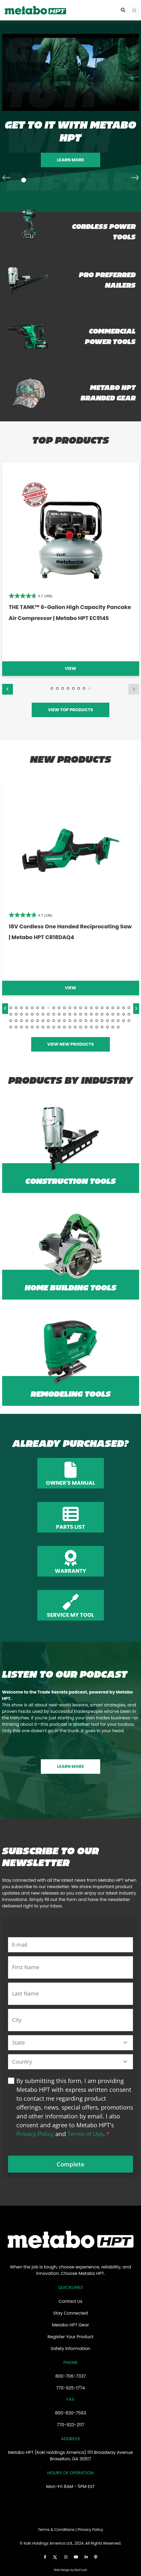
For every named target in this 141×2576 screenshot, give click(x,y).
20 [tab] (112, 1007)
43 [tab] (112, 1014)
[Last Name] (70, 1994)
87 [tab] (102, 1027)
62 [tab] (91, 1020)
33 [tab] (59, 1014)
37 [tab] (80, 1014)
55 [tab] (53, 1020)
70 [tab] (10, 1027)
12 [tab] (69, 1007)
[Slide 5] (77, 180)
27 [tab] (27, 1014)
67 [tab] (118, 1020)
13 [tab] (75, 1007)
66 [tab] (112, 1020)
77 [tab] (48, 1027)
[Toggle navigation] (134, 10)
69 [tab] (129, 1020)
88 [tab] (107, 1027)
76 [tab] (43, 1027)
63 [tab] (96, 1020)
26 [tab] (21, 1014)
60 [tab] (80, 1020)
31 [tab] (48, 1014)
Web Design (62, 2570)
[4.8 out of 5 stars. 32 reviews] (29, 596)
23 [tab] (129, 1007)
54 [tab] (48, 1020)
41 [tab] (102, 1014)
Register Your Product (70, 2337)
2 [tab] (57, 688)
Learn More (70, 160)
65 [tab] (107, 1020)
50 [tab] (27, 1020)
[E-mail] (70, 1944)
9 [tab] (53, 1007)
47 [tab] (10, 1020)
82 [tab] (75, 1027)
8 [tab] (89, 688)
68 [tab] (123, 1020)
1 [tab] (51, 688)
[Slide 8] (117, 180)
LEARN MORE (70, 1766)
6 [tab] (78, 688)
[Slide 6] (90, 180)
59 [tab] (75, 1020)
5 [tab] (73, 688)
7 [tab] (84, 688)
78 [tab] (53, 1027)
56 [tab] (59, 1020)
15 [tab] (86, 1007)
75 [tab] (37, 1027)
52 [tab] (37, 1020)
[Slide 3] (50, 180)
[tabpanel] (70, 569)
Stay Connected (70, 2313)
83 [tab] (80, 1027)
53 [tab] (43, 1020)
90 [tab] (118, 1027)
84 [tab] (86, 1027)
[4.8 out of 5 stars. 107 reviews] (30, 915)
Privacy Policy (35, 2134)
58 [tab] (69, 1020)
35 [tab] (69, 1014)
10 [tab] (59, 1007)
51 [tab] (32, 1020)
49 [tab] (21, 1020)
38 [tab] (86, 1014)
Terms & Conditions (56, 2529)
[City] (70, 2020)
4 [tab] (68, 688)
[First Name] (70, 1967)
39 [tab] (91, 1014)
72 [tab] (21, 1027)
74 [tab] (32, 1027)
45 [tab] (123, 1014)
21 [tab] (118, 1007)
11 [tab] (64, 1007)
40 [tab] (96, 1014)
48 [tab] (16, 1020)
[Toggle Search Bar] (123, 10)
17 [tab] (96, 1007)
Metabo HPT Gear (70, 2325)
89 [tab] (112, 1027)
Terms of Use (85, 2134)
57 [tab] (64, 1020)
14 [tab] (80, 1007)
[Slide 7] (104, 180)
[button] (125, 2042)
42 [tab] (107, 1014)
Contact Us (70, 2301)
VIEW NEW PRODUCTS (70, 1044)
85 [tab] (91, 1027)
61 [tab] (86, 1020)
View (70, 668)
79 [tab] (59, 1027)
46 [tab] (129, 1014)
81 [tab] (69, 1027)
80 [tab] (64, 1027)
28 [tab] (32, 1014)
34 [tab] (64, 1014)
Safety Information (71, 2348)
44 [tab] (118, 1014)
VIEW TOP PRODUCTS (70, 710)
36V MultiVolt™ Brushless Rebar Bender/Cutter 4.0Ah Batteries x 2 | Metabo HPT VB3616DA (67, 618)
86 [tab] (96, 1027)
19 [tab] (107, 1007)
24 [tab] (10, 1014)
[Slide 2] (37, 180)
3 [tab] (62, 688)
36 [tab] (75, 1014)
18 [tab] (102, 1007)
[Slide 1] (23, 180)
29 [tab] (37, 1014)
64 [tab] (102, 1020)
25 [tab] (16, 1014)
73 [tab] (27, 1027)
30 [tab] (43, 1014)
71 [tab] (16, 1027)
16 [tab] (91, 1007)
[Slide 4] (64, 180)
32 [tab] (53, 1014)
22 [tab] (123, 1007)
